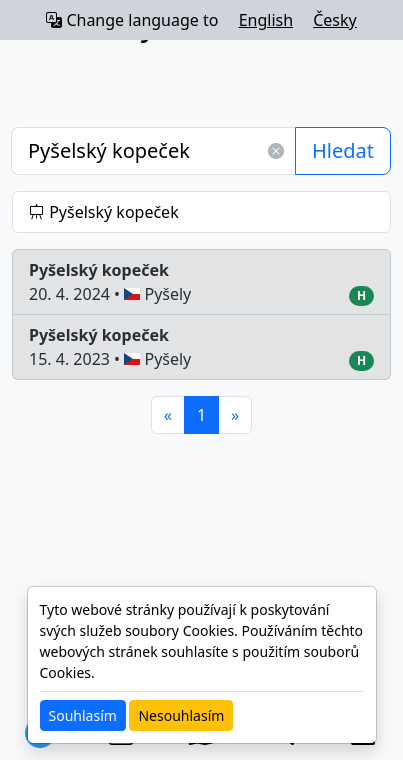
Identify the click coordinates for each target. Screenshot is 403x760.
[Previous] (168, 415)
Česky (335, 20)
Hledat (343, 150)
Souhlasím (83, 715)
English (266, 20)
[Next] (235, 415)
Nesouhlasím (181, 715)
